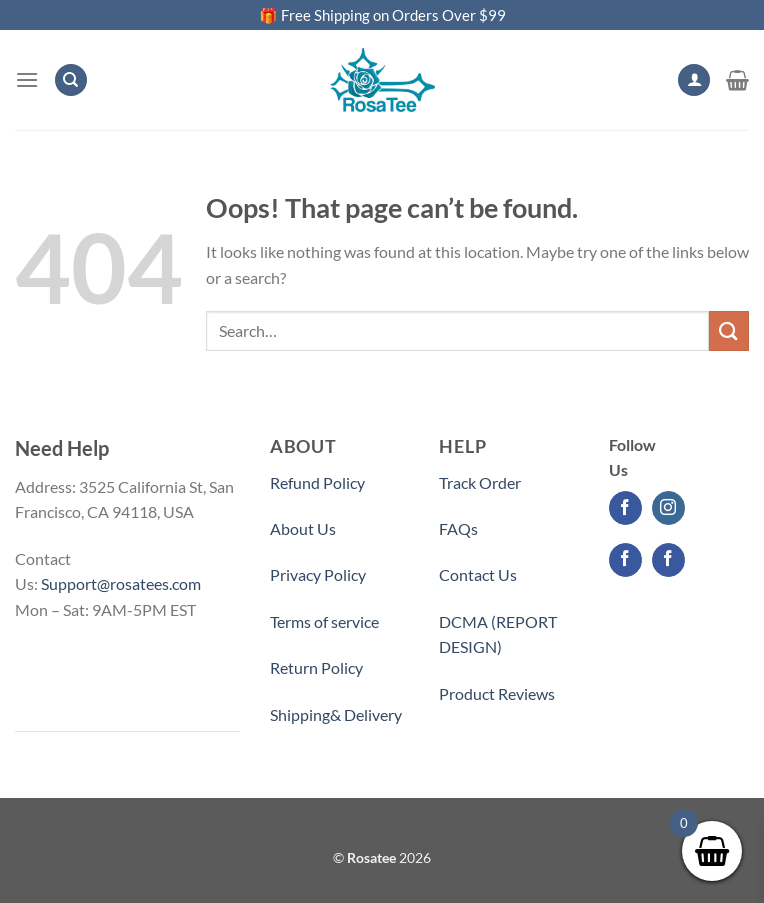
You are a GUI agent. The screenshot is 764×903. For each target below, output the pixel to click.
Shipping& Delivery (336, 714)
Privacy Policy (318, 574)
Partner (465, 739)
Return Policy (316, 667)
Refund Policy (317, 482)
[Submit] (729, 330)
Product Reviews (497, 693)
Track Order (480, 482)
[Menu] (27, 79)
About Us (303, 528)
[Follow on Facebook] (625, 508)
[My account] (694, 80)
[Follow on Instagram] (668, 508)
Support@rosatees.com (121, 583)
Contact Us (478, 574)
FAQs (458, 528)
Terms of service (324, 621)
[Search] (71, 80)
